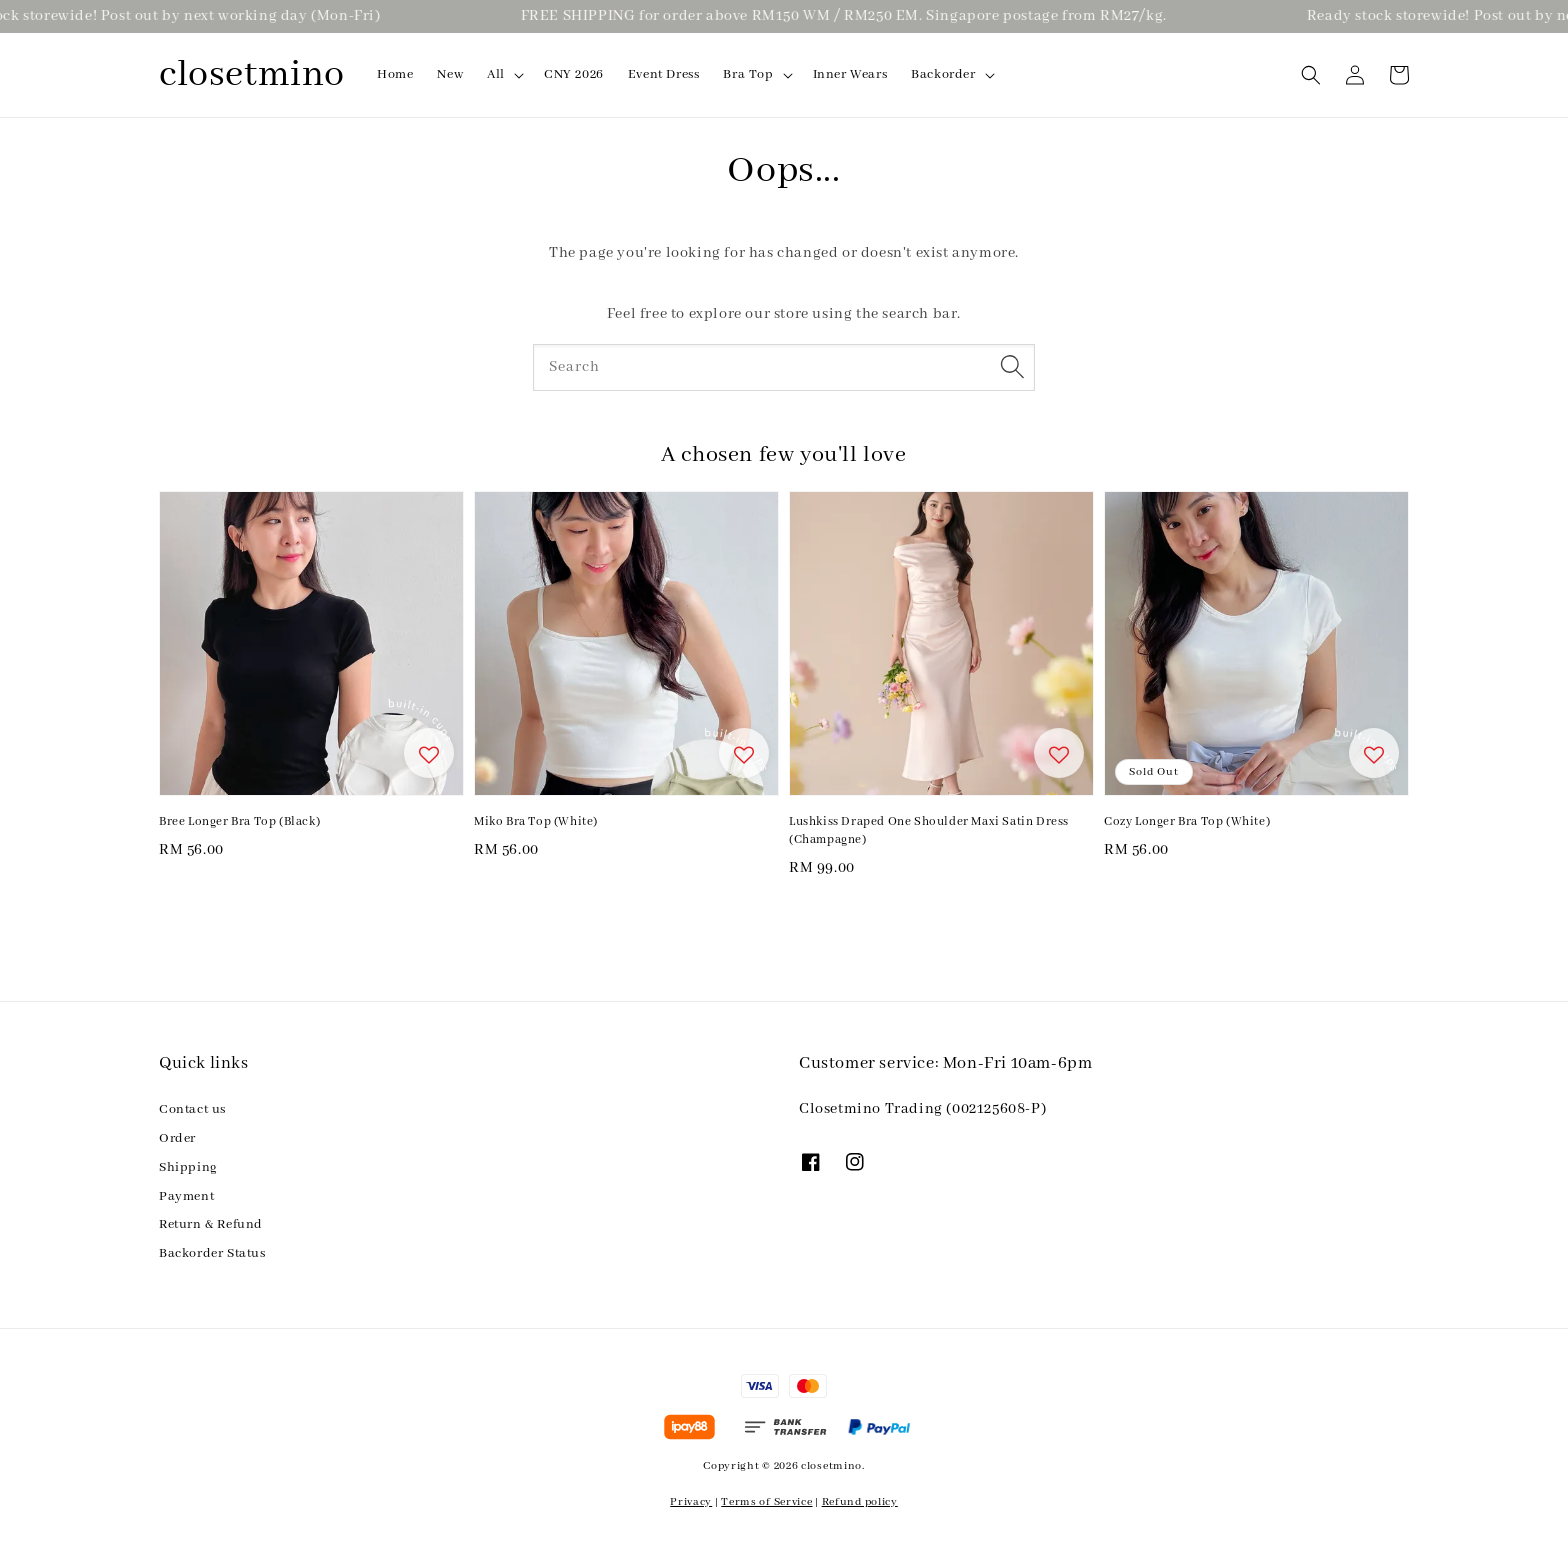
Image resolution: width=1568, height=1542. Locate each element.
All (496, 74)
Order (177, 1138)
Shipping (188, 1167)
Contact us (192, 1109)
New (450, 74)
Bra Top (748, 74)
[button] (1311, 75)
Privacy (691, 1502)
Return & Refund (211, 1224)
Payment (186, 1196)
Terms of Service (766, 1502)
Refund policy (860, 1502)
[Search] (1012, 367)
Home (395, 74)
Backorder (943, 74)
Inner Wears (850, 74)
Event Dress (664, 74)
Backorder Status (212, 1253)
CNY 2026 (574, 74)
